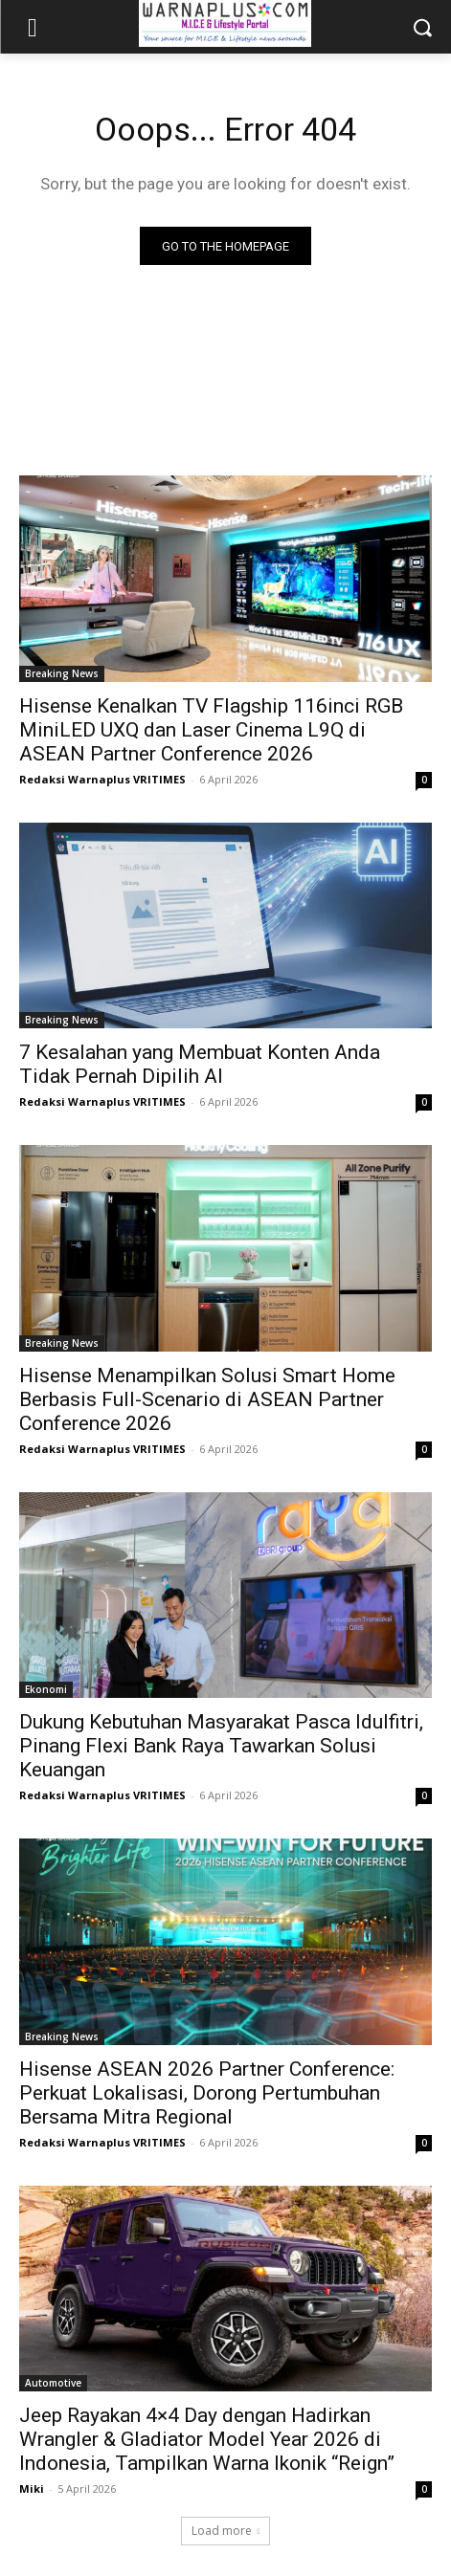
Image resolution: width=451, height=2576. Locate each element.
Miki (31, 2488)
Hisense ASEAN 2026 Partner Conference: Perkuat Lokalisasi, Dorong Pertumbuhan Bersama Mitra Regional (207, 2093)
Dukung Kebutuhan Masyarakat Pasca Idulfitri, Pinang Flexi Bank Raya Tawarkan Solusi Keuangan (221, 1745)
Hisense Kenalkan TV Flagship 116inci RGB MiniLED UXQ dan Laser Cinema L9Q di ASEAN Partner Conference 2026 (211, 729)
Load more (226, 2530)
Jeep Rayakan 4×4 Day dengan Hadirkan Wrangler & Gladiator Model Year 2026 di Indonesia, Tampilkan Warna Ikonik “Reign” (207, 2439)
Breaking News (62, 673)
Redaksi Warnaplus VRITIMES (102, 779)
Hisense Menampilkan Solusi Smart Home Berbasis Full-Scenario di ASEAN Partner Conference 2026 (207, 1399)
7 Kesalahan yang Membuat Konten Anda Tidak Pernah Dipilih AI (199, 1064)
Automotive (53, 2382)
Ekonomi (46, 1689)
